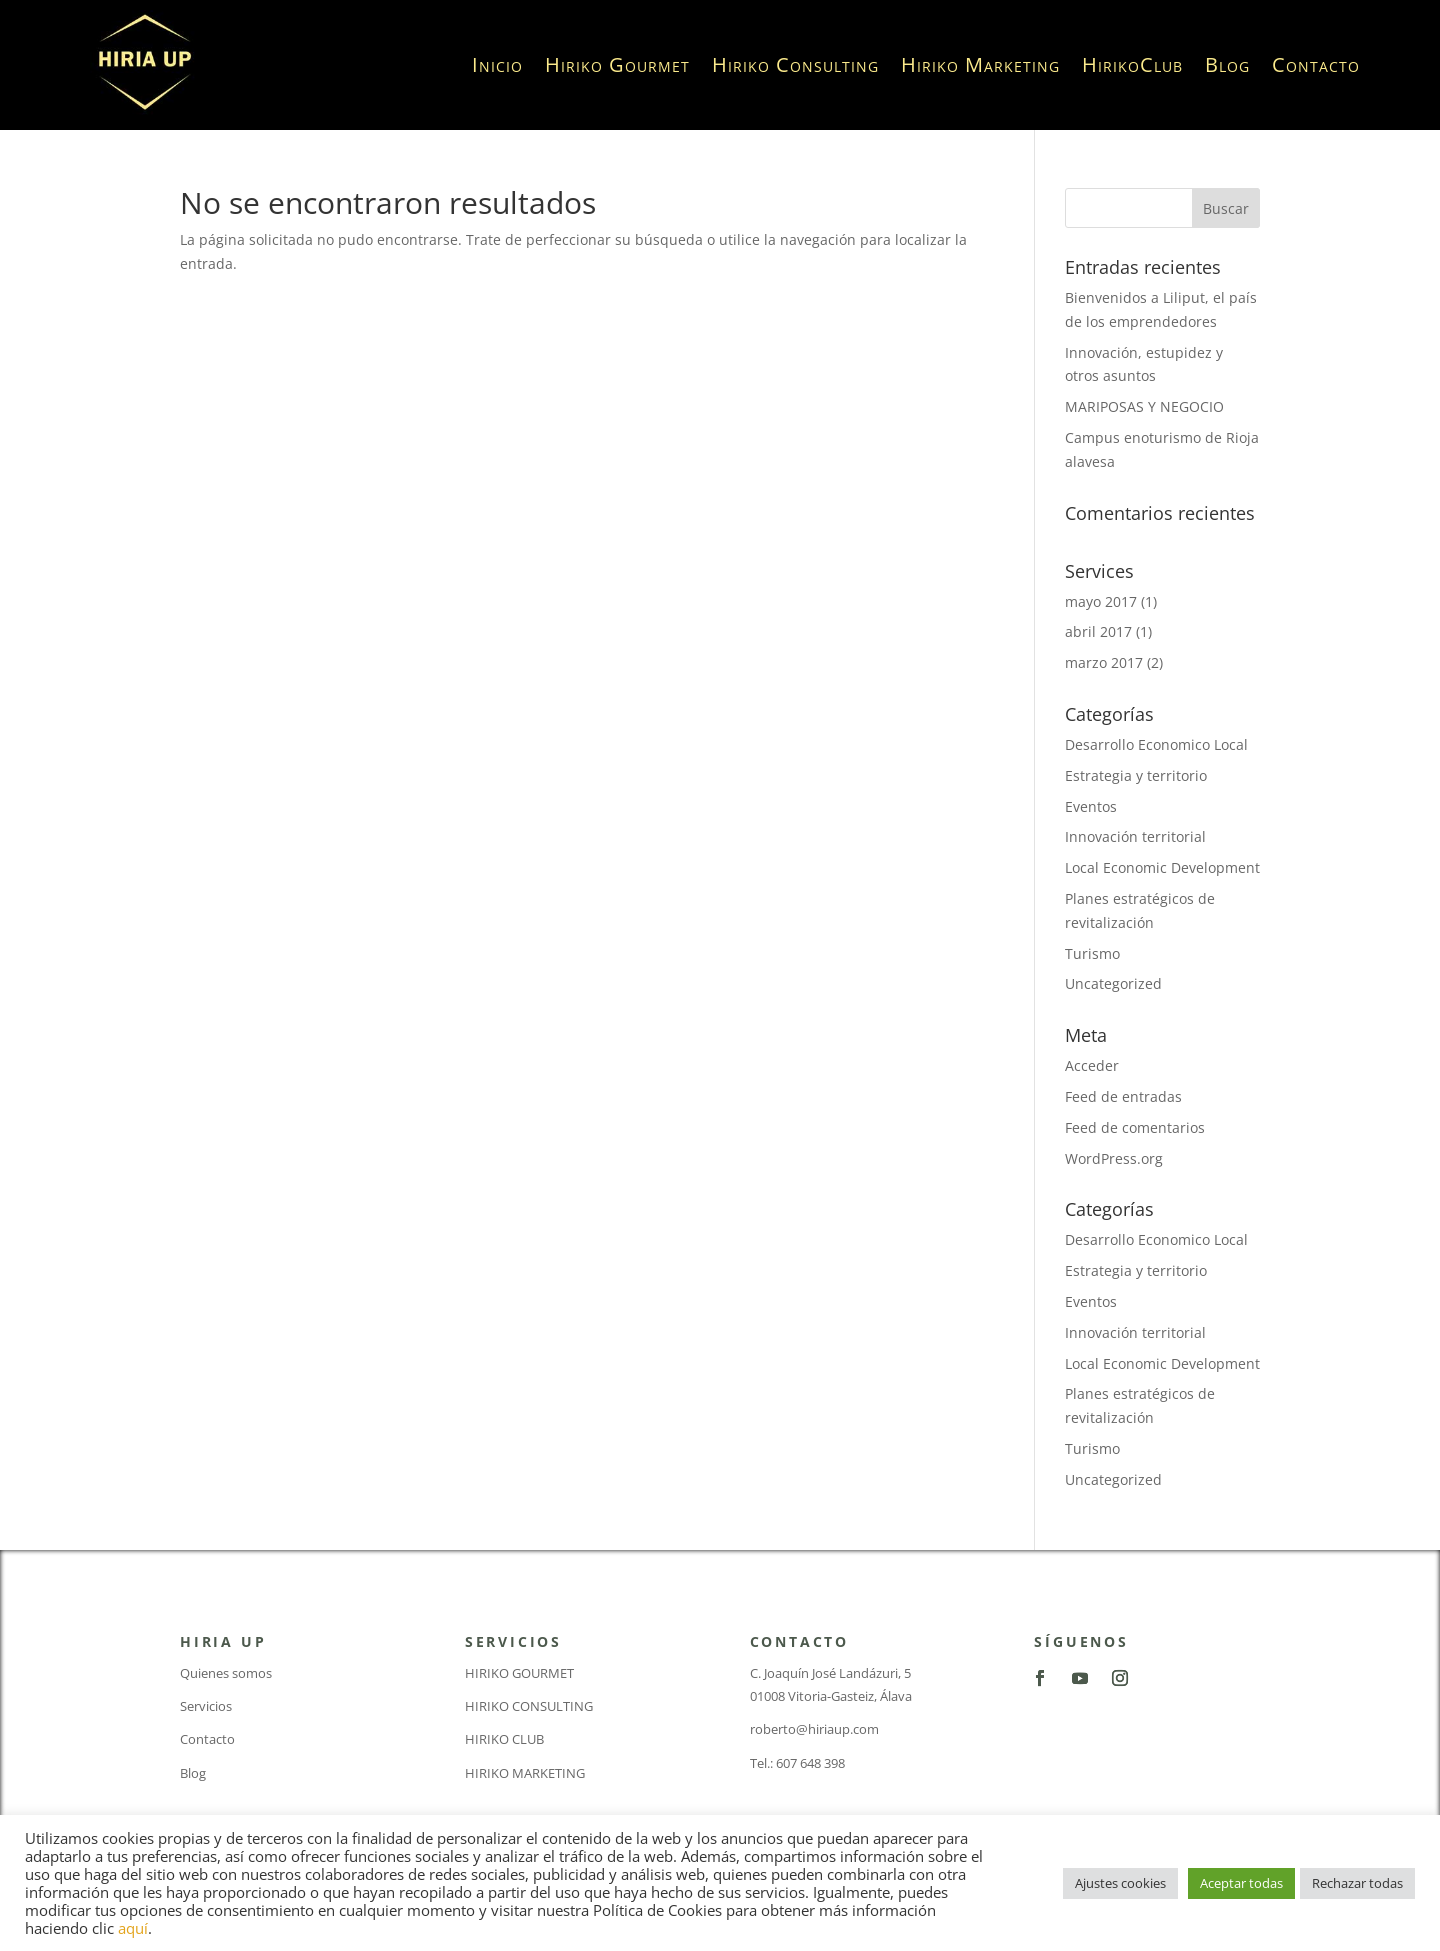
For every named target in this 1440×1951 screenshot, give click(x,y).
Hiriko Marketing (980, 64)
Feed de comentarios (1135, 1127)
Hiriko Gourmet (617, 64)
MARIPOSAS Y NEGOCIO (1144, 406)
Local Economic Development (1162, 867)
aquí (133, 1928)
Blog (1227, 64)
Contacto (1316, 64)
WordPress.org (1114, 1158)
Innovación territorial (1135, 836)
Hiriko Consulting (795, 64)
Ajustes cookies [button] (1120, 1883)
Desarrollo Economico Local (1156, 744)
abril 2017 (1098, 631)
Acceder (1092, 1065)
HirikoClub (1132, 64)
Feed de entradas (1123, 1096)
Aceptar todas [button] (1241, 1883)
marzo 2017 (1104, 662)
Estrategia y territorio (1136, 775)
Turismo (1092, 953)
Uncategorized (1113, 983)
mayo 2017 (1101, 601)
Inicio (497, 64)
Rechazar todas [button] (1357, 1883)
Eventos (1091, 806)
